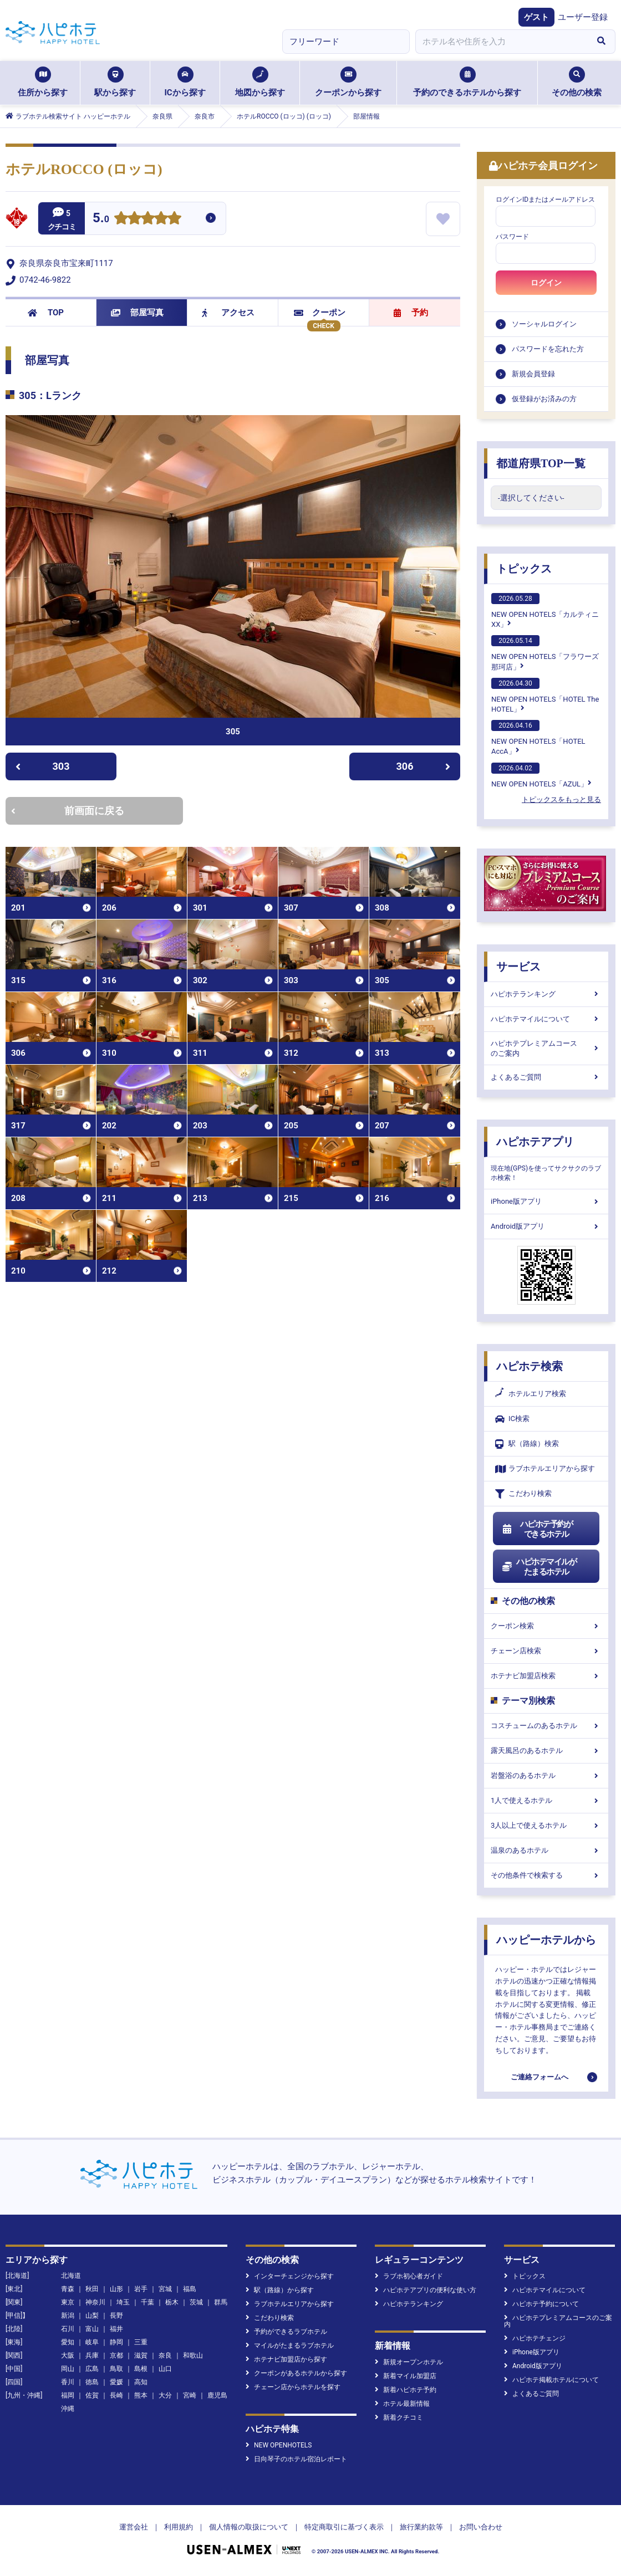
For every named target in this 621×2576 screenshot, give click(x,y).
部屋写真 (137, 313)
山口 (165, 2369)
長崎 (116, 2395)
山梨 (92, 2315)
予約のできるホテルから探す (467, 82)
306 (423, 766)
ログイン (546, 282)
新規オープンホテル (409, 2362)
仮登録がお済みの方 (544, 399)
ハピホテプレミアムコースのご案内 (546, 1048)
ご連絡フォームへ (539, 2077)
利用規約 (178, 2527)
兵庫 (92, 2355)
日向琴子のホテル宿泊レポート (296, 2459)
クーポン (319, 313)
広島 (92, 2369)
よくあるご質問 (546, 1077)
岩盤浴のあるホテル (546, 1775)
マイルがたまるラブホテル (290, 2345)
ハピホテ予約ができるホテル (537, 1529)
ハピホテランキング (546, 994)
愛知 (67, 2342)
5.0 (101, 219)
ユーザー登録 (583, 17)
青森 (67, 2289)
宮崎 (189, 2395)
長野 (116, 2315)
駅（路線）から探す (280, 2290)
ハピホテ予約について (541, 2304)
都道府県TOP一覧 (541, 463)
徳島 (92, 2382)
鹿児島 (217, 2395)
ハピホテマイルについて (546, 1019)
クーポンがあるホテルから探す (296, 2373)
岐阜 (92, 2342)
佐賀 (92, 2395)
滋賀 (140, 2355)
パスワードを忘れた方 (548, 349)
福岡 (67, 2395)
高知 (140, 2382)
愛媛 (116, 2382)
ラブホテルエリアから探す (545, 1469)
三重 (140, 2342)
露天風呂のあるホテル (546, 1750)
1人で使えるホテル (546, 1800)
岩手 (140, 2289)
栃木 (172, 2302)
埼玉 (123, 2302)
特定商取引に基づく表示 (344, 2527)
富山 (92, 2329)
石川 (67, 2329)
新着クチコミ (399, 2417)
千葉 (147, 2302)
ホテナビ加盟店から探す (286, 2359)
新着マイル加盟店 (405, 2376)
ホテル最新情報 (402, 2404)
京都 (116, 2355)
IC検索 (512, 1419)
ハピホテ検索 (529, 1366)
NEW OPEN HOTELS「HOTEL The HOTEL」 (545, 695)
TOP (46, 313)
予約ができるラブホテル (286, 2331)
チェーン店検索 (546, 1651)
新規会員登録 (533, 374)
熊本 (140, 2395)
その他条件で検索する (546, 1875)
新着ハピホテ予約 (405, 2390)
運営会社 (133, 2527)
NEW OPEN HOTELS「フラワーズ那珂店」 (545, 653)
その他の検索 (577, 82)
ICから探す (184, 82)
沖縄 (67, 2409)
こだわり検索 (523, 1494)
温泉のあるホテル (546, 1850)
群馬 (220, 2302)
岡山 (67, 2369)
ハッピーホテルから (546, 1940)
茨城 (196, 2302)
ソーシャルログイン (544, 324)
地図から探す (260, 82)
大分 (165, 2395)
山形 (116, 2289)
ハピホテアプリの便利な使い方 (425, 2290)
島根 (140, 2369)
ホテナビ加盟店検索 (546, 1676)
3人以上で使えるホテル (546, 1825)
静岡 (116, 2342)
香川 (67, 2382)
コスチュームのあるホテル (546, 1725)
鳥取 (116, 2369)
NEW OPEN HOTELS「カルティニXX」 (545, 610)
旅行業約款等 (421, 2527)
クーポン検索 (546, 1626)
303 (42, 766)
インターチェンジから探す (290, 2276)
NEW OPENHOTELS (279, 2445)
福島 (189, 2289)
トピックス (524, 569)
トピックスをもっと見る (561, 799)
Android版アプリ (546, 1226)
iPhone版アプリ (546, 1201)
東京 (67, 2302)
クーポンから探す (348, 82)
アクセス (228, 313)
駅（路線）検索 (527, 1444)
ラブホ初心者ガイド (409, 2276)
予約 (411, 313)
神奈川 (95, 2302)
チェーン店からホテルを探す (293, 2387)
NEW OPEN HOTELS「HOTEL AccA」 (538, 737)
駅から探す (115, 82)
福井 (116, 2329)
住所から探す (43, 82)
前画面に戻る (67, 810)
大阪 (67, 2355)
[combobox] (501, 41)
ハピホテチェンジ (535, 2338)
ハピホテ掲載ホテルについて (551, 2380)
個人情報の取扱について (248, 2527)
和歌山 (193, 2355)
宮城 (165, 2289)
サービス (518, 966)
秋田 (92, 2289)
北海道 (71, 2275)
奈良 (165, 2355)
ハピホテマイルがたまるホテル (539, 1567)
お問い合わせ (480, 2527)
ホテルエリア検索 (530, 1394)
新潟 (67, 2315)
